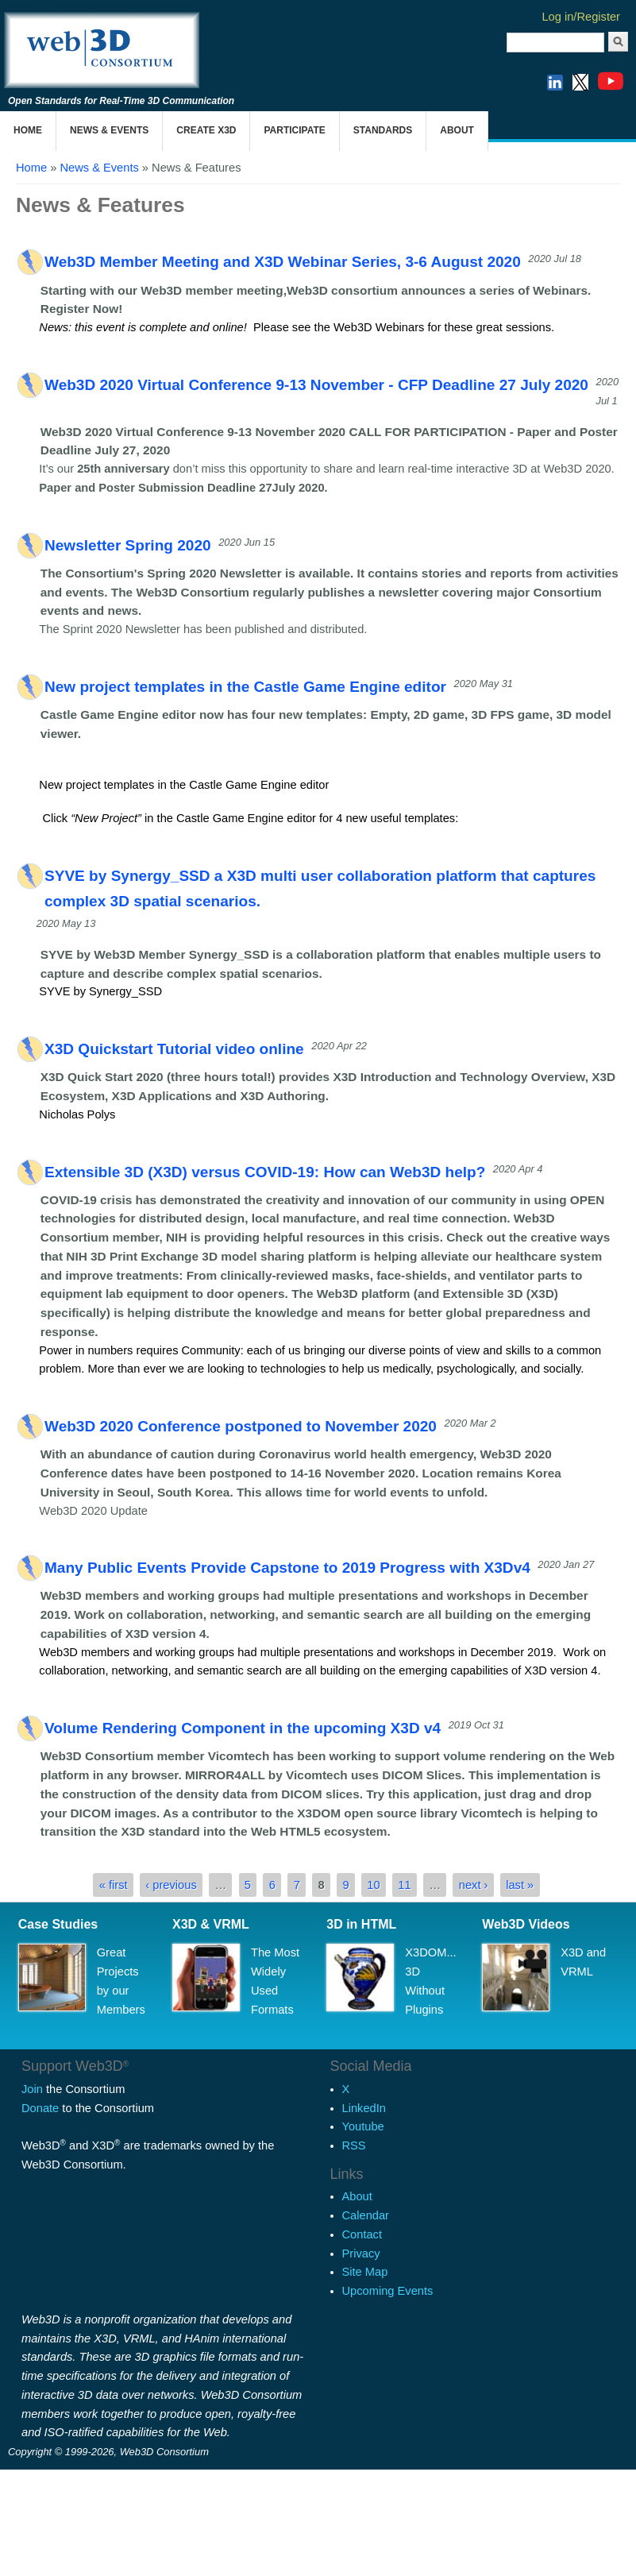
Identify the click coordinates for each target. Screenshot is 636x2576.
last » (520, 1885)
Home (27, 130)
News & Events (109, 130)
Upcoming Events (388, 2290)
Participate (294, 130)
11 (404, 1885)
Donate (40, 2108)
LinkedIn (364, 2108)
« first (113, 1885)
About (457, 130)
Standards (382, 130)
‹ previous (170, 1885)
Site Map (365, 2271)
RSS (354, 2145)
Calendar (365, 2215)
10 (373, 1885)
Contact (362, 2234)
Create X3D (206, 130)
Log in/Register (581, 16)
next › (473, 1885)
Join (32, 2089)
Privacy (361, 2253)
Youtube (363, 2126)
